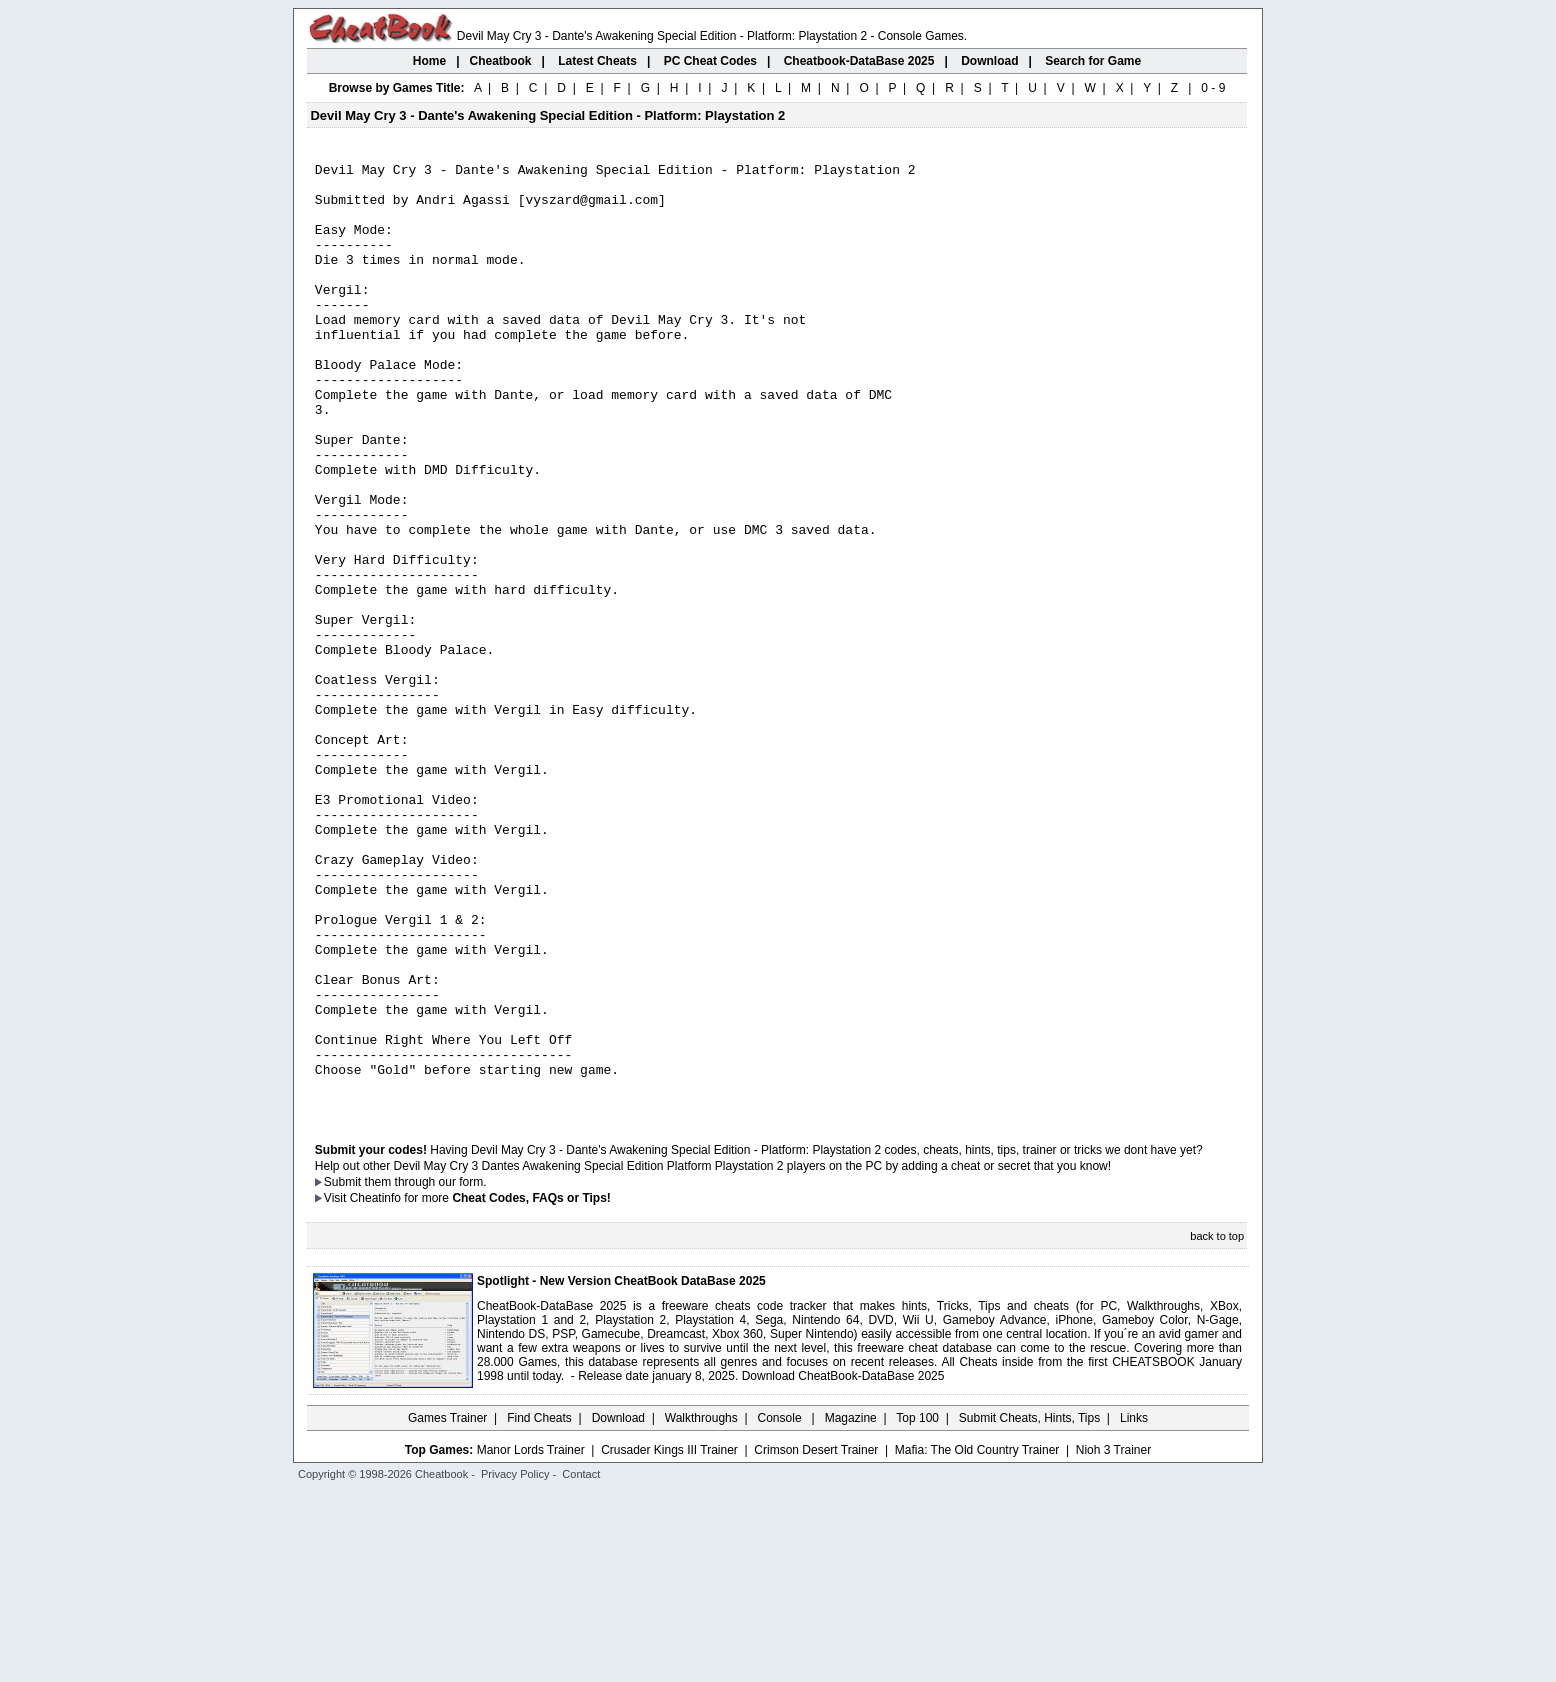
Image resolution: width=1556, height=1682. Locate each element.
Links (1134, 1607)
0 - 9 (1213, 88)
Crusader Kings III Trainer (669, 1639)
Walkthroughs (701, 1607)
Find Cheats (539, 1607)
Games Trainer (447, 1607)
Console (781, 1607)
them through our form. (426, 1371)
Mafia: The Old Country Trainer (977, 1639)
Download (618, 1607)
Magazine (851, 1607)
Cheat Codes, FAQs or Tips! (531, 1387)
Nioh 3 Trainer (1113, 1639)
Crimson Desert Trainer (816, 1639)
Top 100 (917, 1607)
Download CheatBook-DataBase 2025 (843, 1565)
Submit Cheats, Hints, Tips (1029, 1607)
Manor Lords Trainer (531, 1639)
